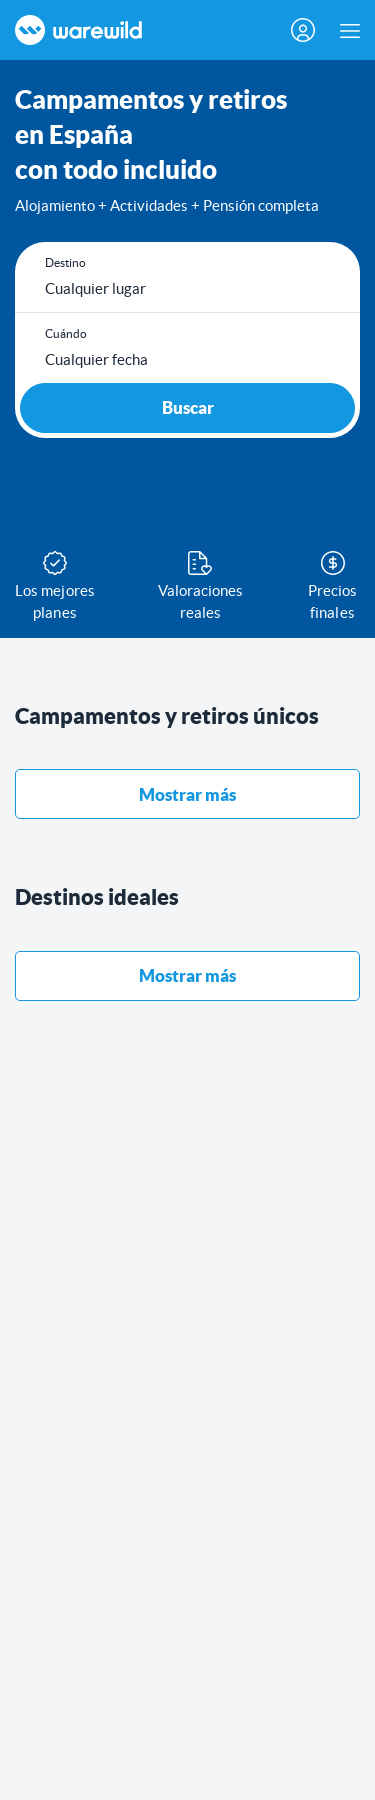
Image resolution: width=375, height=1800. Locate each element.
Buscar (188, 407)
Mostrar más (187, 794)
